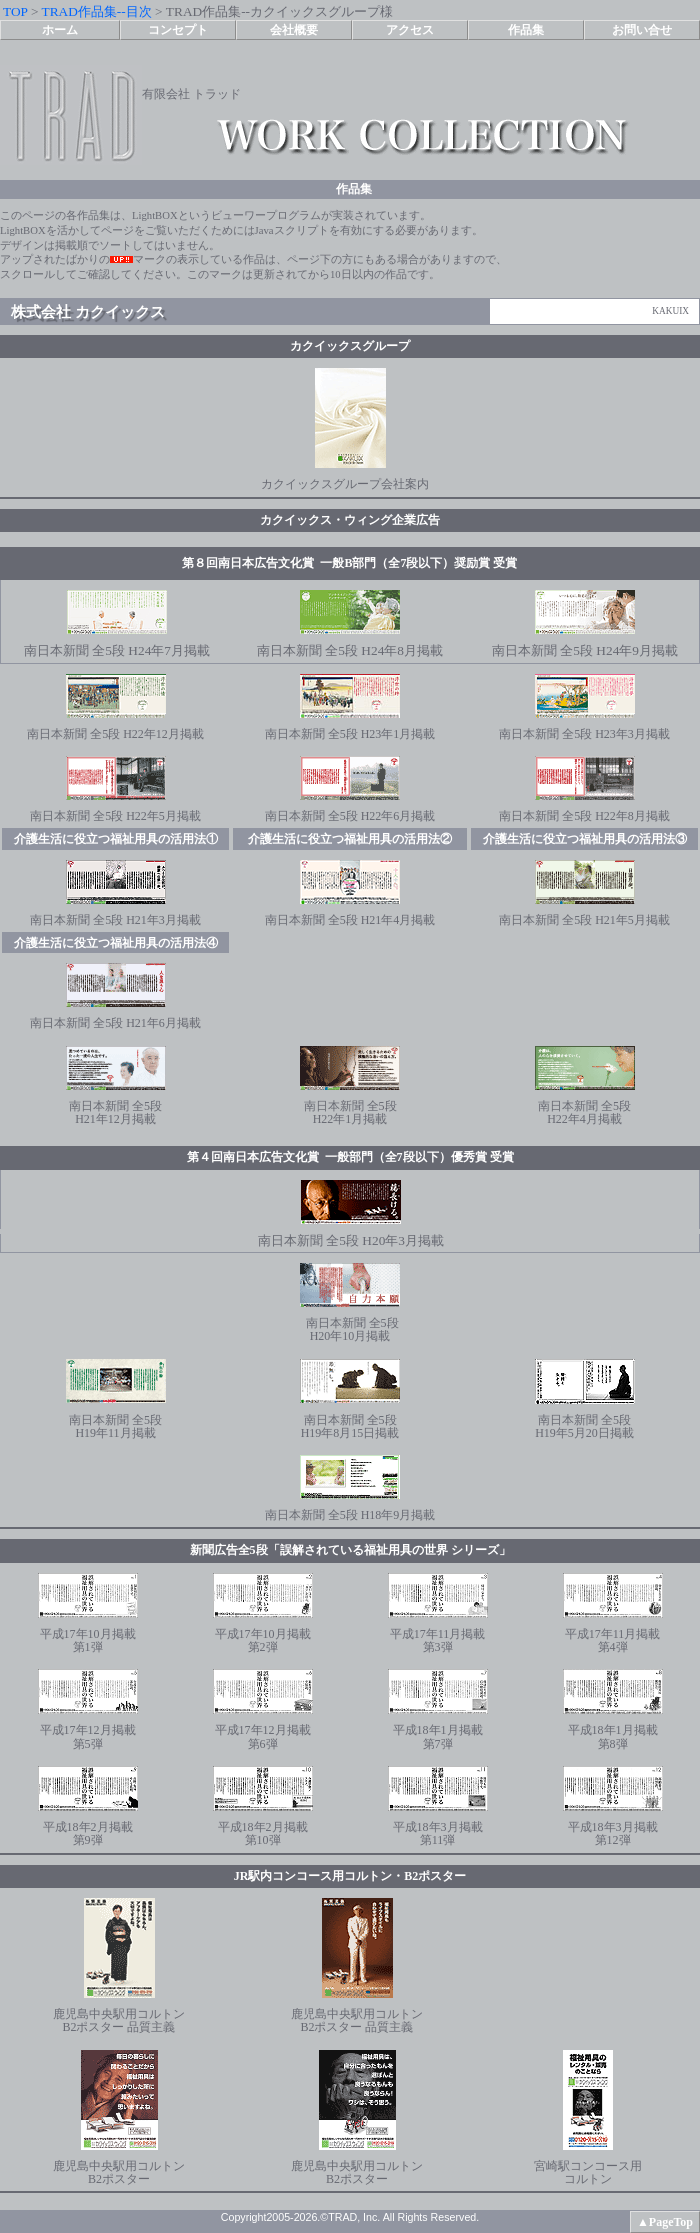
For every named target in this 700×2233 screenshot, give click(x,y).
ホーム (60, 30)
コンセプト (178, 30)
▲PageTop (665, 2222)
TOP (15, 11)
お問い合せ (642, 30)
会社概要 (294, 30)
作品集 (526, 30)
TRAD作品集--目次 (97, 11)
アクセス (410, 30)
